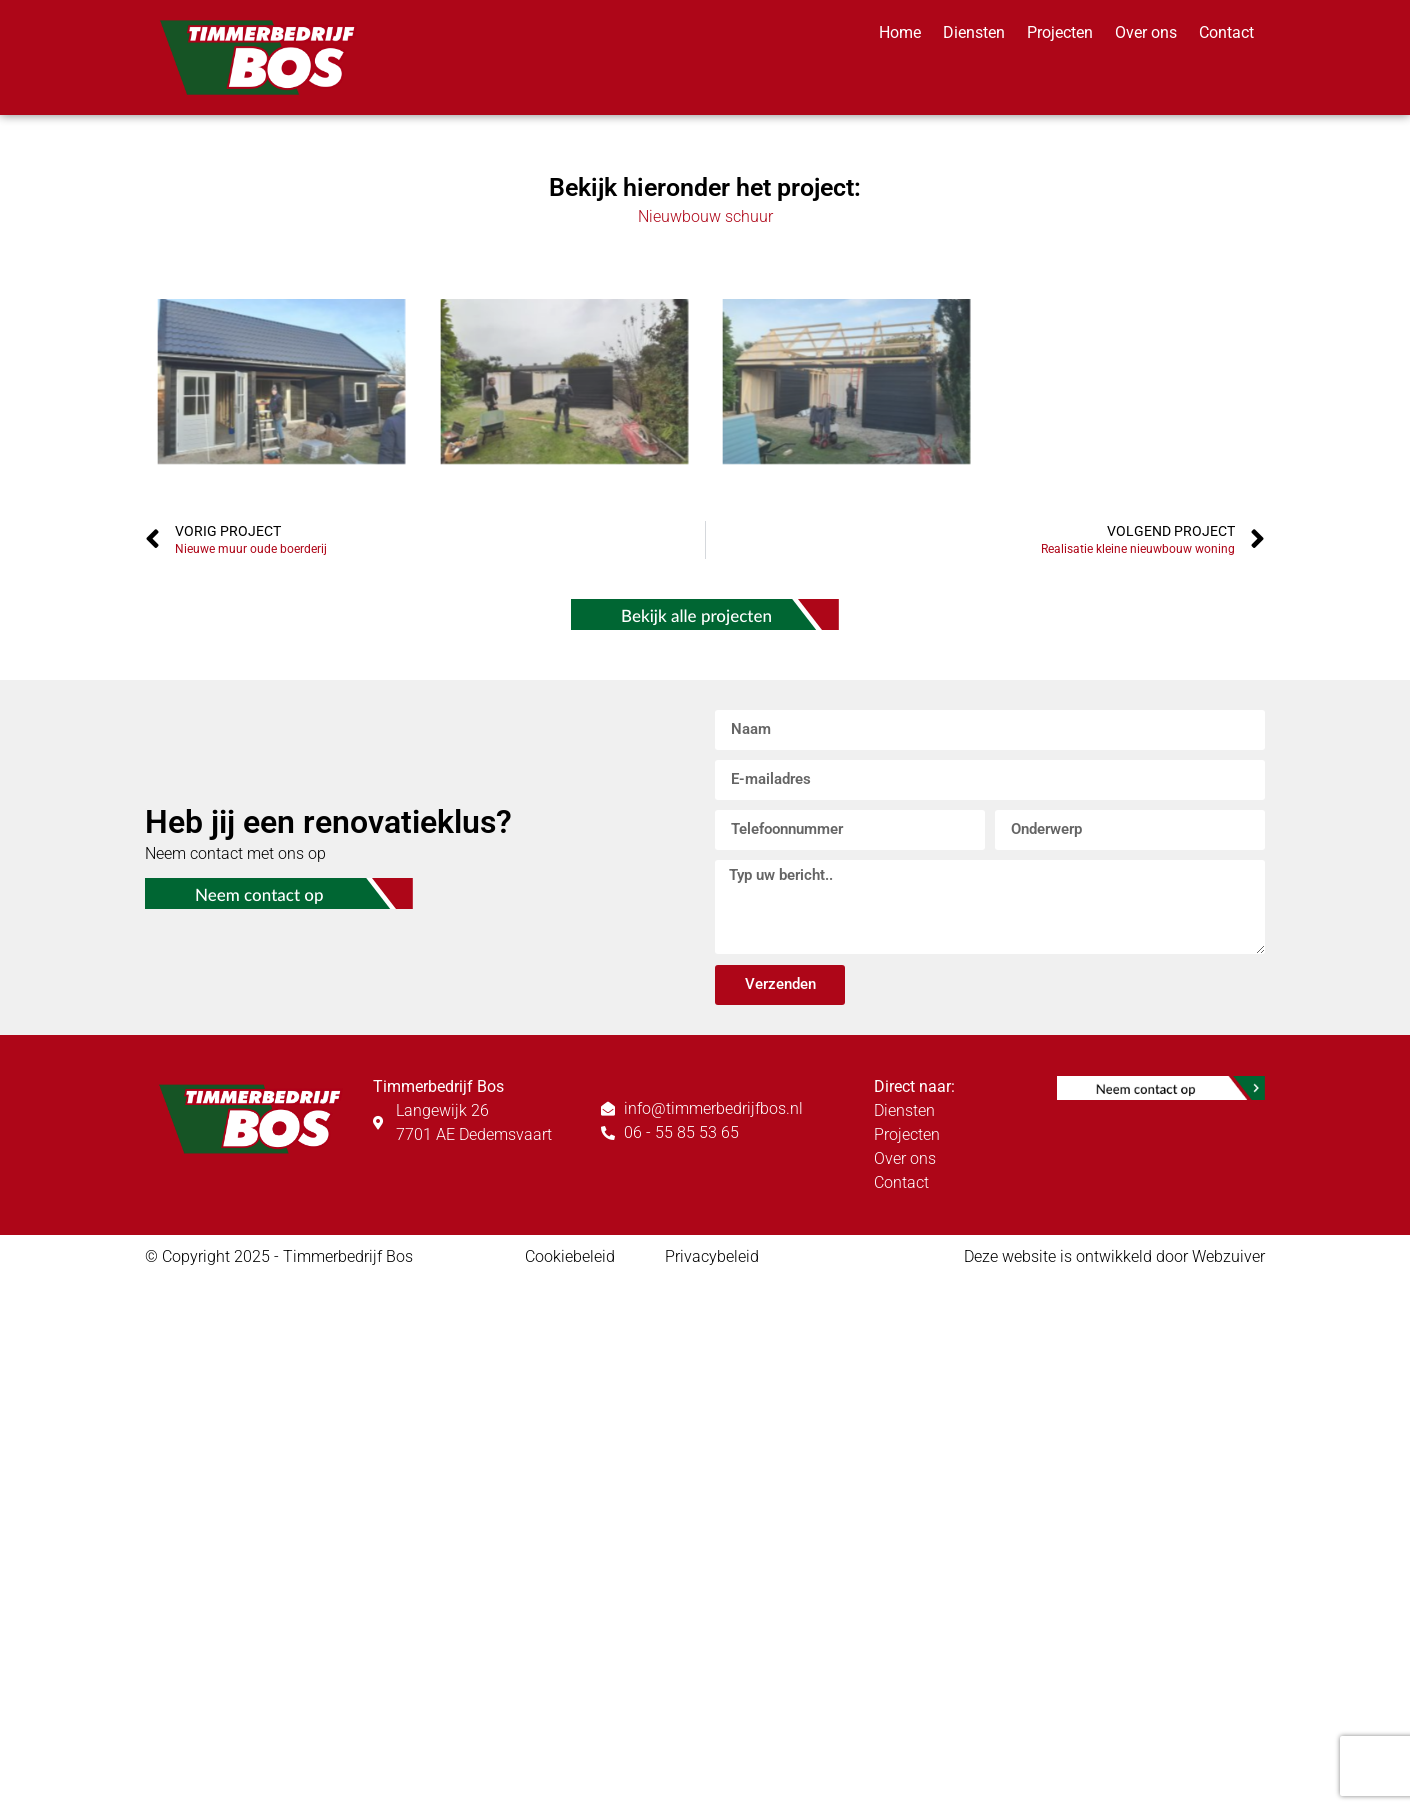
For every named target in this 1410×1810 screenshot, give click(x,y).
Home (900, 32)
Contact (1226, 32)
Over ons (1146, 32)
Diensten (974, 32)
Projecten (1060, 32)
